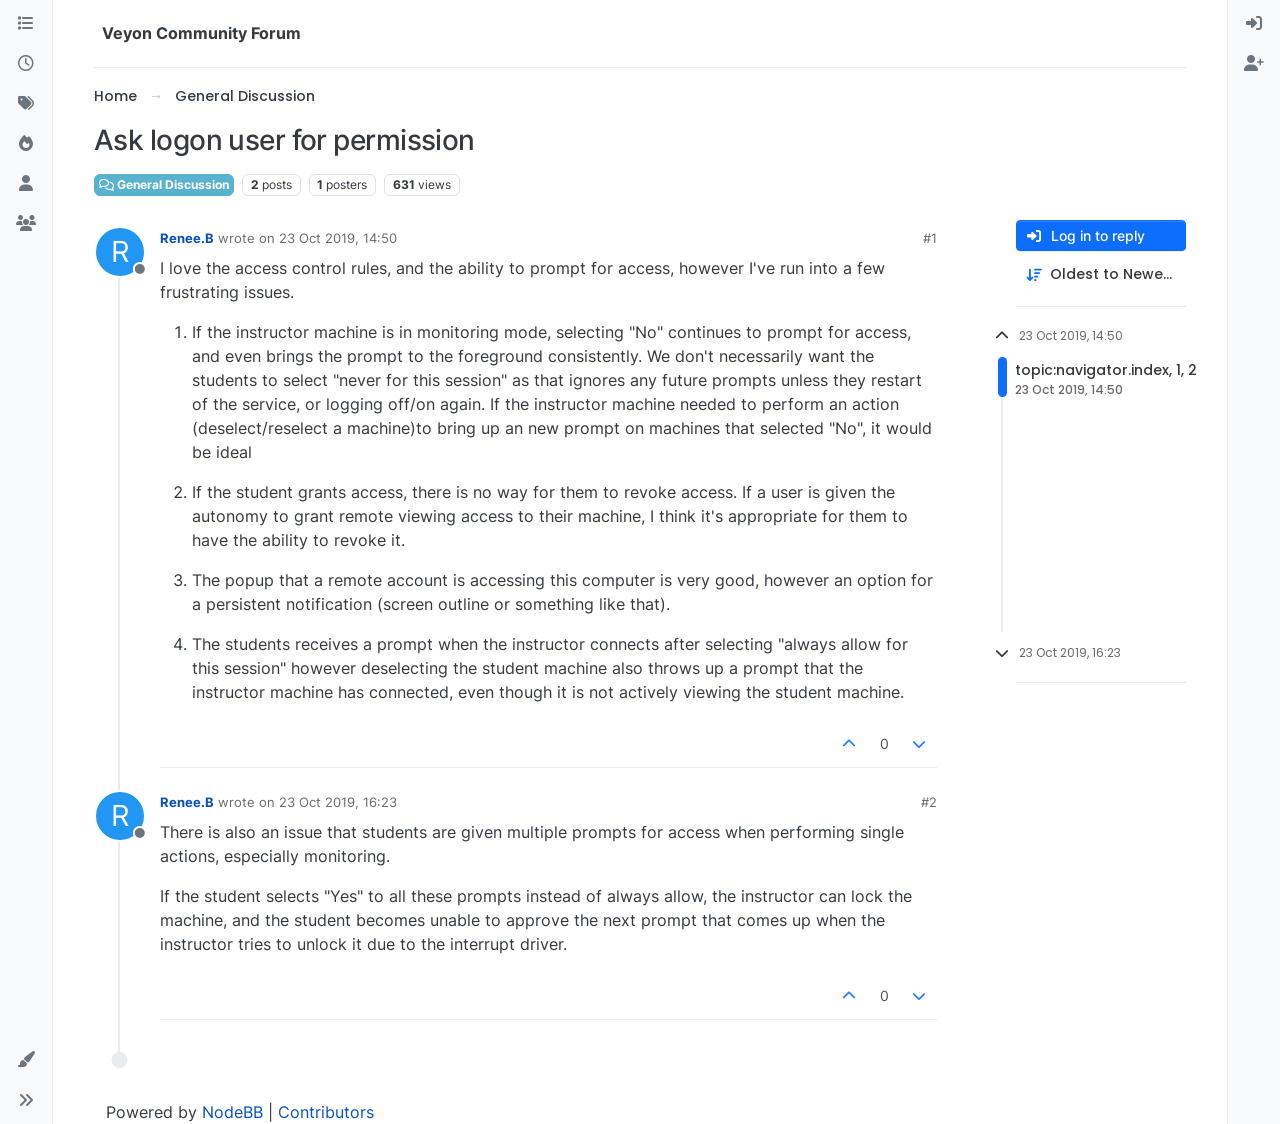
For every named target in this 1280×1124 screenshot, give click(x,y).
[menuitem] (1254, 24)
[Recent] (26, 64)
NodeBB (232, 1112)
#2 (929, 802)
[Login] (1254, 24)
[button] (26, 1060)
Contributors (326, 1112)
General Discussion (164, 184)
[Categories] (26, 24)
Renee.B (187, 238)
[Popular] (26, 144)
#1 (930, 238)
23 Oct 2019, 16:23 (338, 802)
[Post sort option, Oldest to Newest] (1101, 274)
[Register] (1254, 64)
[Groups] (26, 224)
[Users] (26, 184)
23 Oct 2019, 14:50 (338, 238)
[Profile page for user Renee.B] (120, 252)
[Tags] (26, 104)
